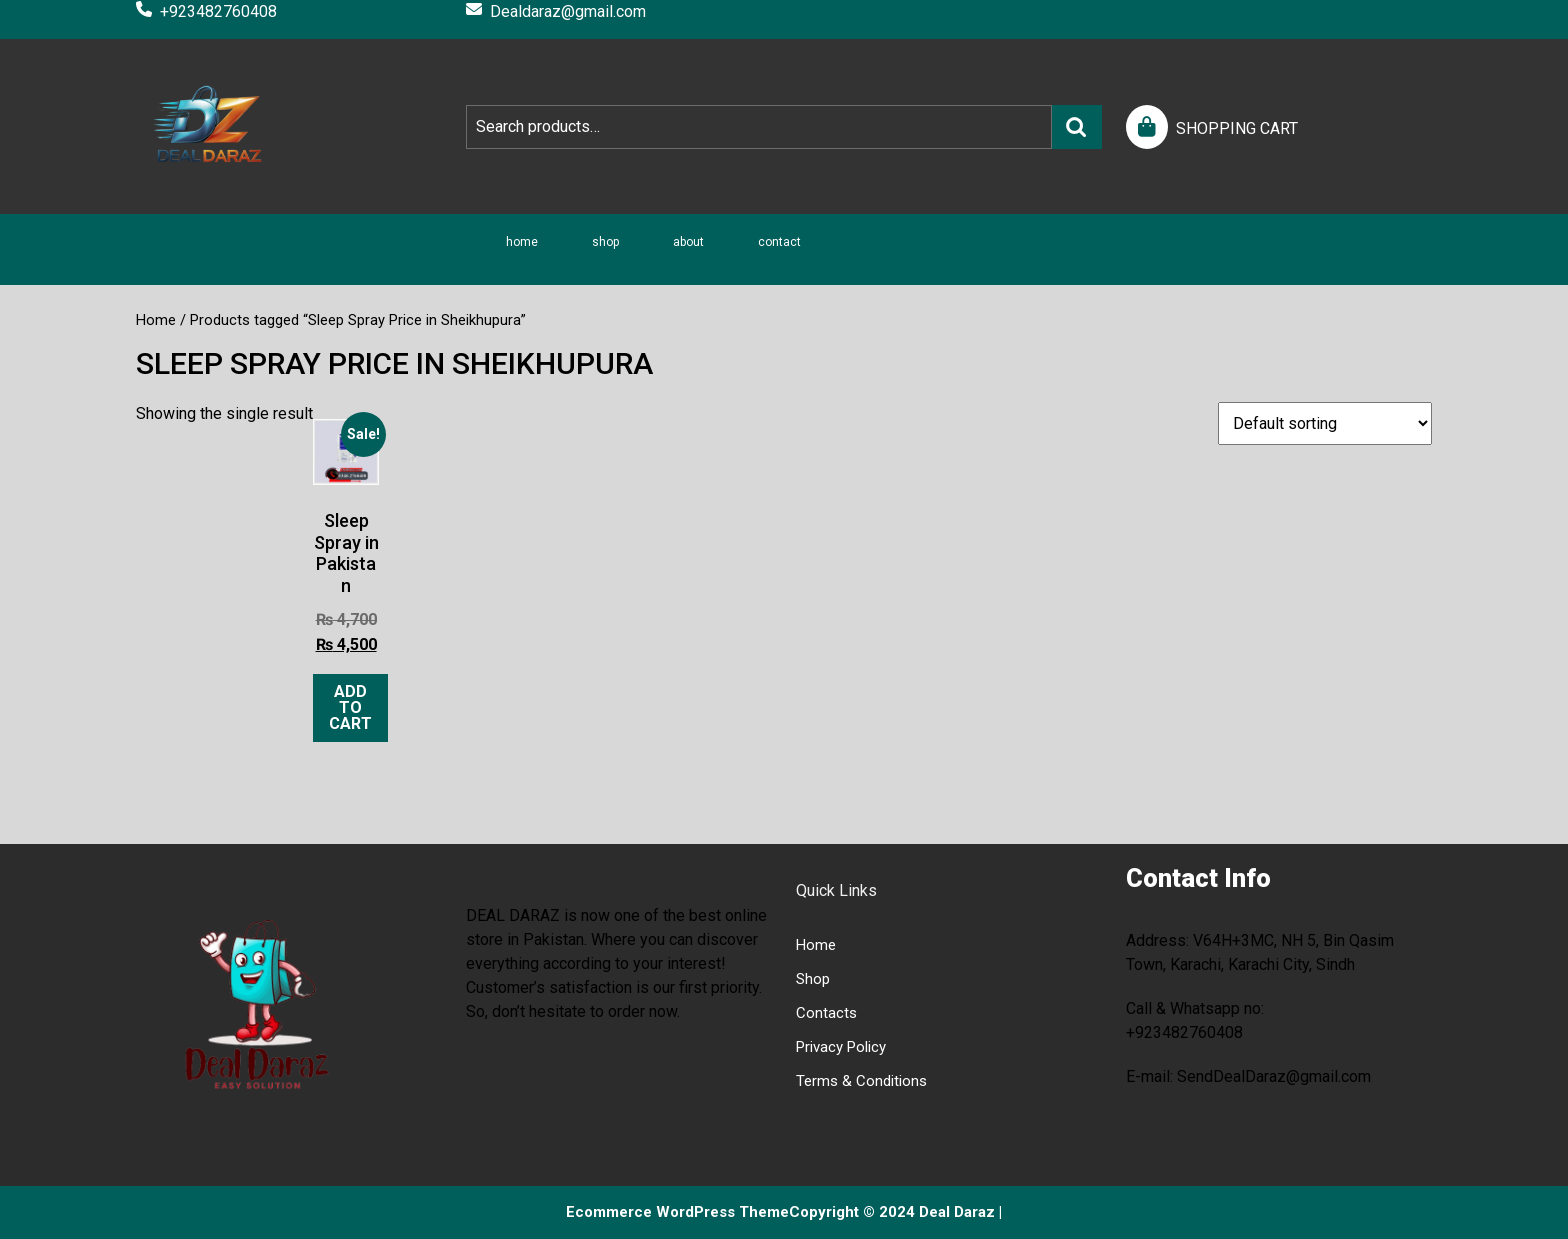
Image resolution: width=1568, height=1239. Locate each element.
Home (522, 242)
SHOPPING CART (1237, 128)
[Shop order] (1325, 423)
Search (1077, 127)
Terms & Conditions (861, 1081)
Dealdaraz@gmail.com (556, 11)
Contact (779, 242)
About (688, 242)
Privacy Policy (841, 1047)
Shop (605, 242)
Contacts (826, 1013)
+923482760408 (206, 11)
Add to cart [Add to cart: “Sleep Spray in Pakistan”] (350, 707)
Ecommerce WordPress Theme (677, 1212)
